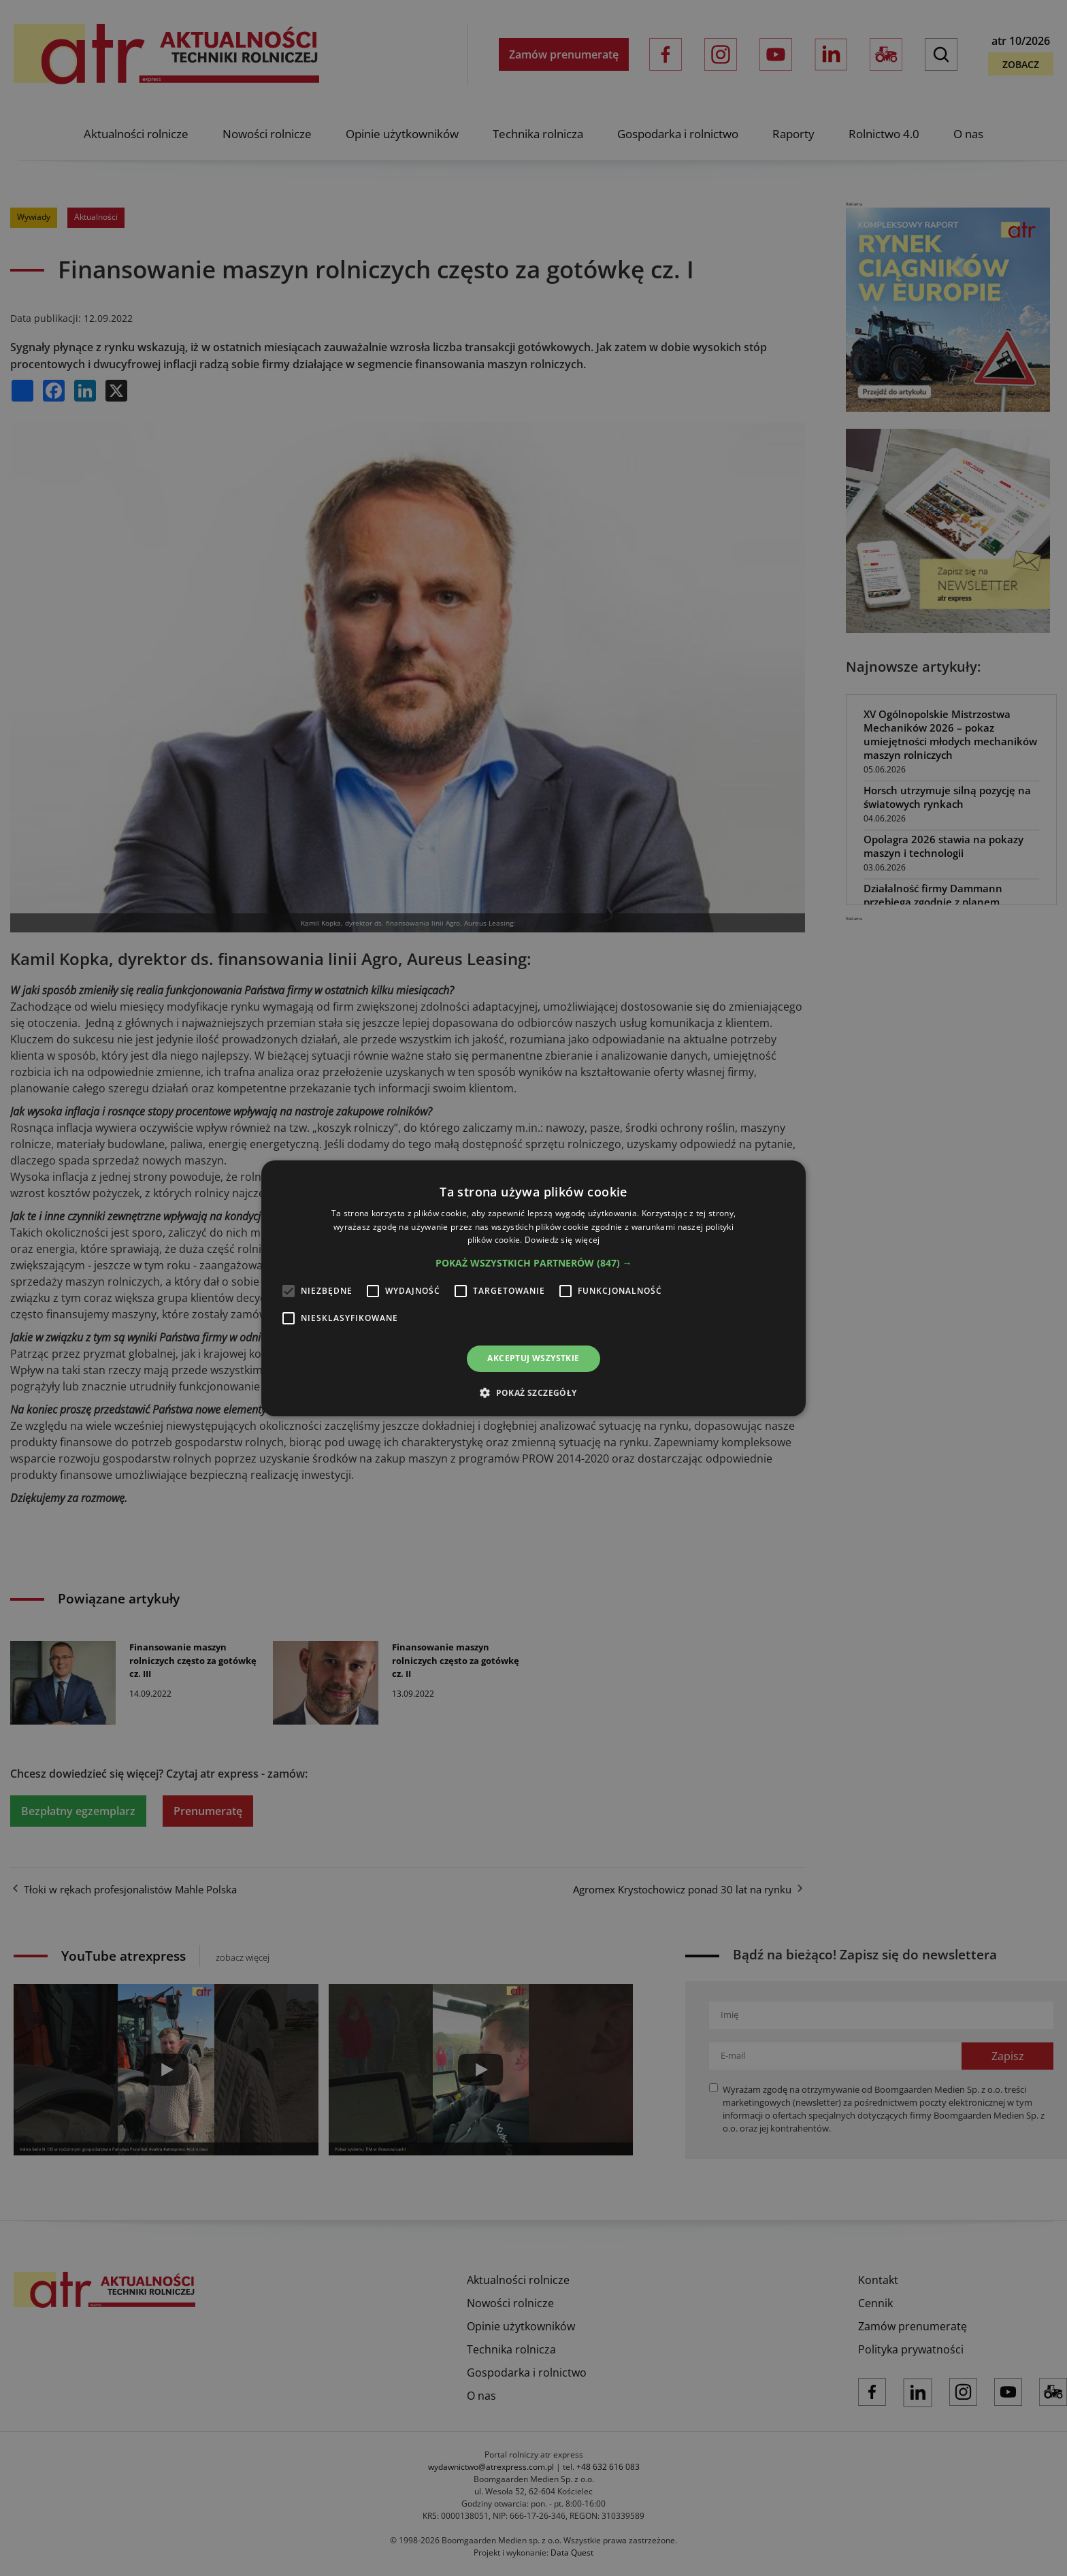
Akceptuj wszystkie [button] (533, 1358)
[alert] (533, 1288)
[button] (534, 1263)
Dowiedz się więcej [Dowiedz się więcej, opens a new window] (562, 1239)
